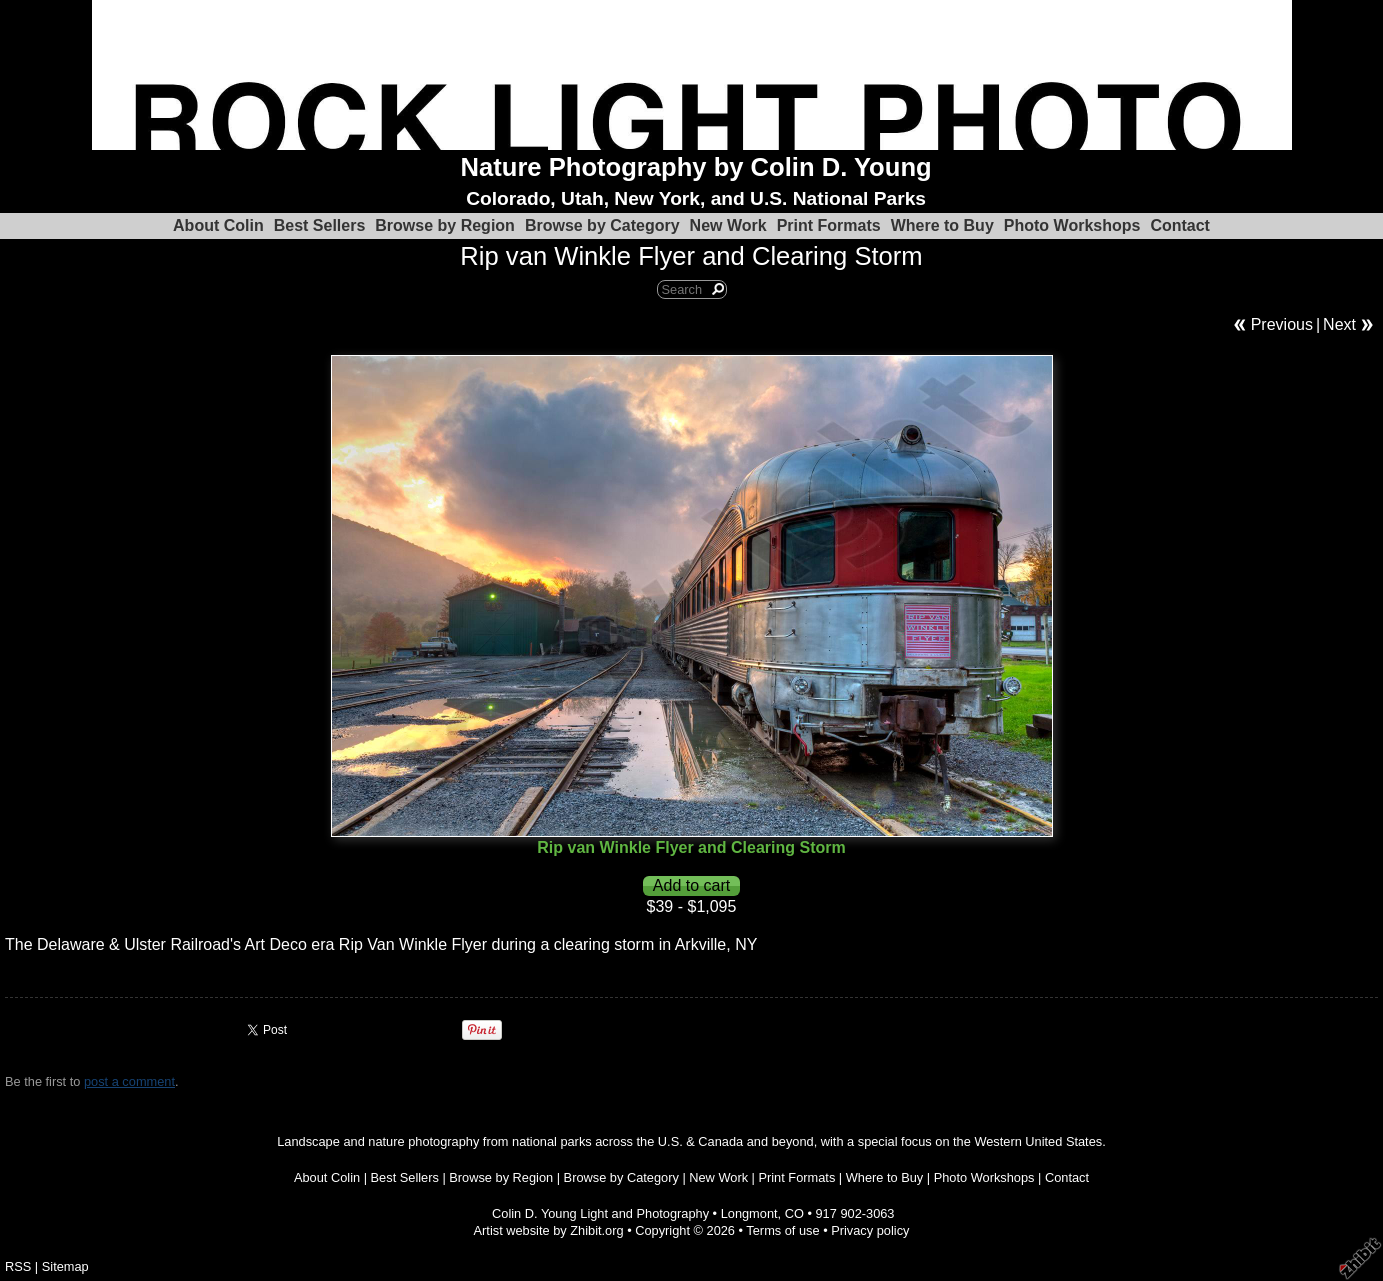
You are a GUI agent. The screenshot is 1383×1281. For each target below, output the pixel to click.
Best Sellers (320, 225)
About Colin (218, 225)
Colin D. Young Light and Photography (600, 1213)
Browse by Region (445, 225)
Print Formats (829, 225)
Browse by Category (602, 225)
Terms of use (782, 1230)
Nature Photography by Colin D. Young (696, 167)
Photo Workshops (1072, 225)
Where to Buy (942, 225)
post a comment (129, 1081)
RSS (18, 1266)
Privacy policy (870, 1230)
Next (1339, 324)
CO (794, 1213)
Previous (1282, 324)
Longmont (749, 1213)
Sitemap (65, 1266)
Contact (1180, 225)
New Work (728, 225)
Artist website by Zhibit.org (549, 1230)
